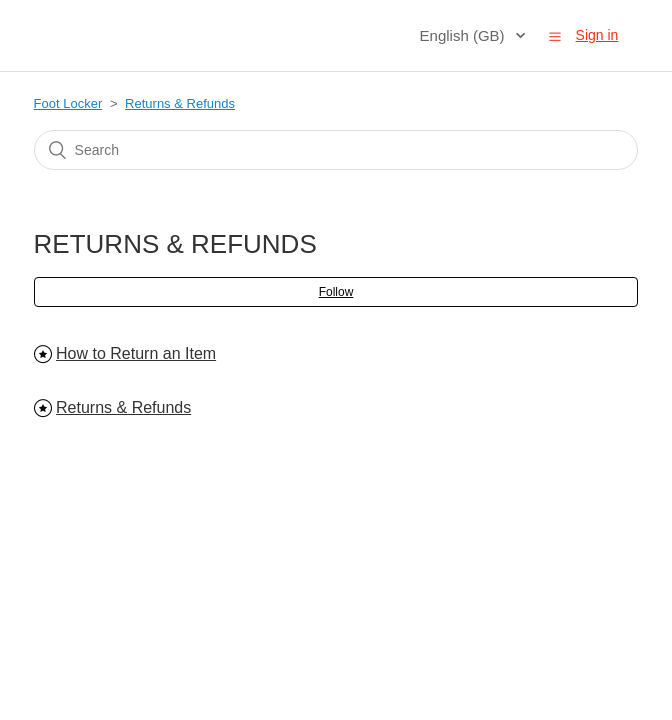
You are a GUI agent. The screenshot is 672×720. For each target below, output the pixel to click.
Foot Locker (68, 103)
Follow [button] (336, 292)
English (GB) (464, 35)
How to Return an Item (136, 353)
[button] (555, 36)
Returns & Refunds (180, 103)
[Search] (336, 150)
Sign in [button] (597, 35)
